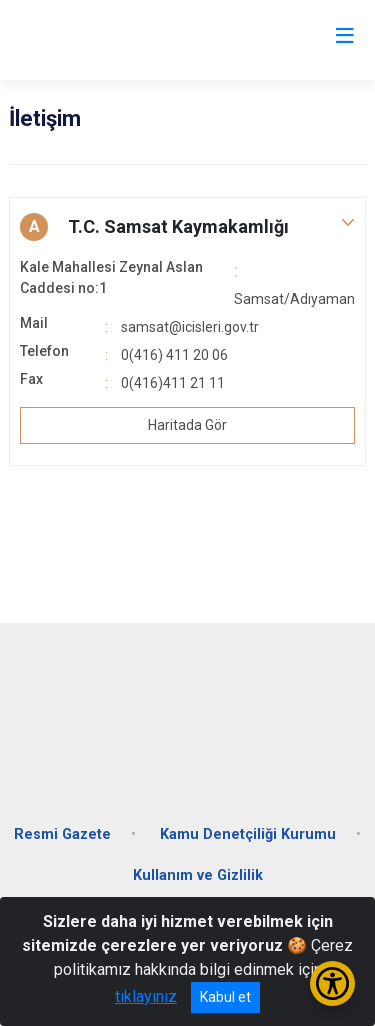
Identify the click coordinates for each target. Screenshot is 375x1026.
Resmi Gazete (62, 834)
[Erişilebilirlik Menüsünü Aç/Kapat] (332, 983)
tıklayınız (146, 996)
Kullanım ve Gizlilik (198, 875)
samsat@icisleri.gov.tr (190, 327)
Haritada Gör (187, 425)
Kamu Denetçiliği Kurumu (248, 834)
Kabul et (225, 997)
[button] (187, 227)
